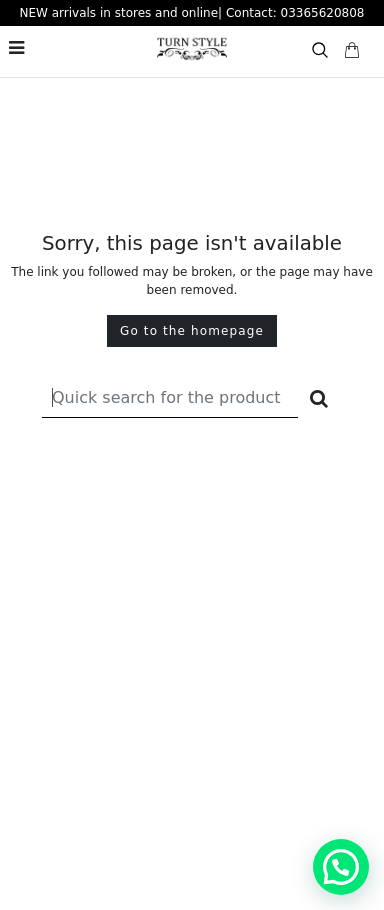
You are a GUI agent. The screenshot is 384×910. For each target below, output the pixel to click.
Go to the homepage (192, 331)
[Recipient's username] (170, 397)
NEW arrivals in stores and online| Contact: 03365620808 (192, 13)
